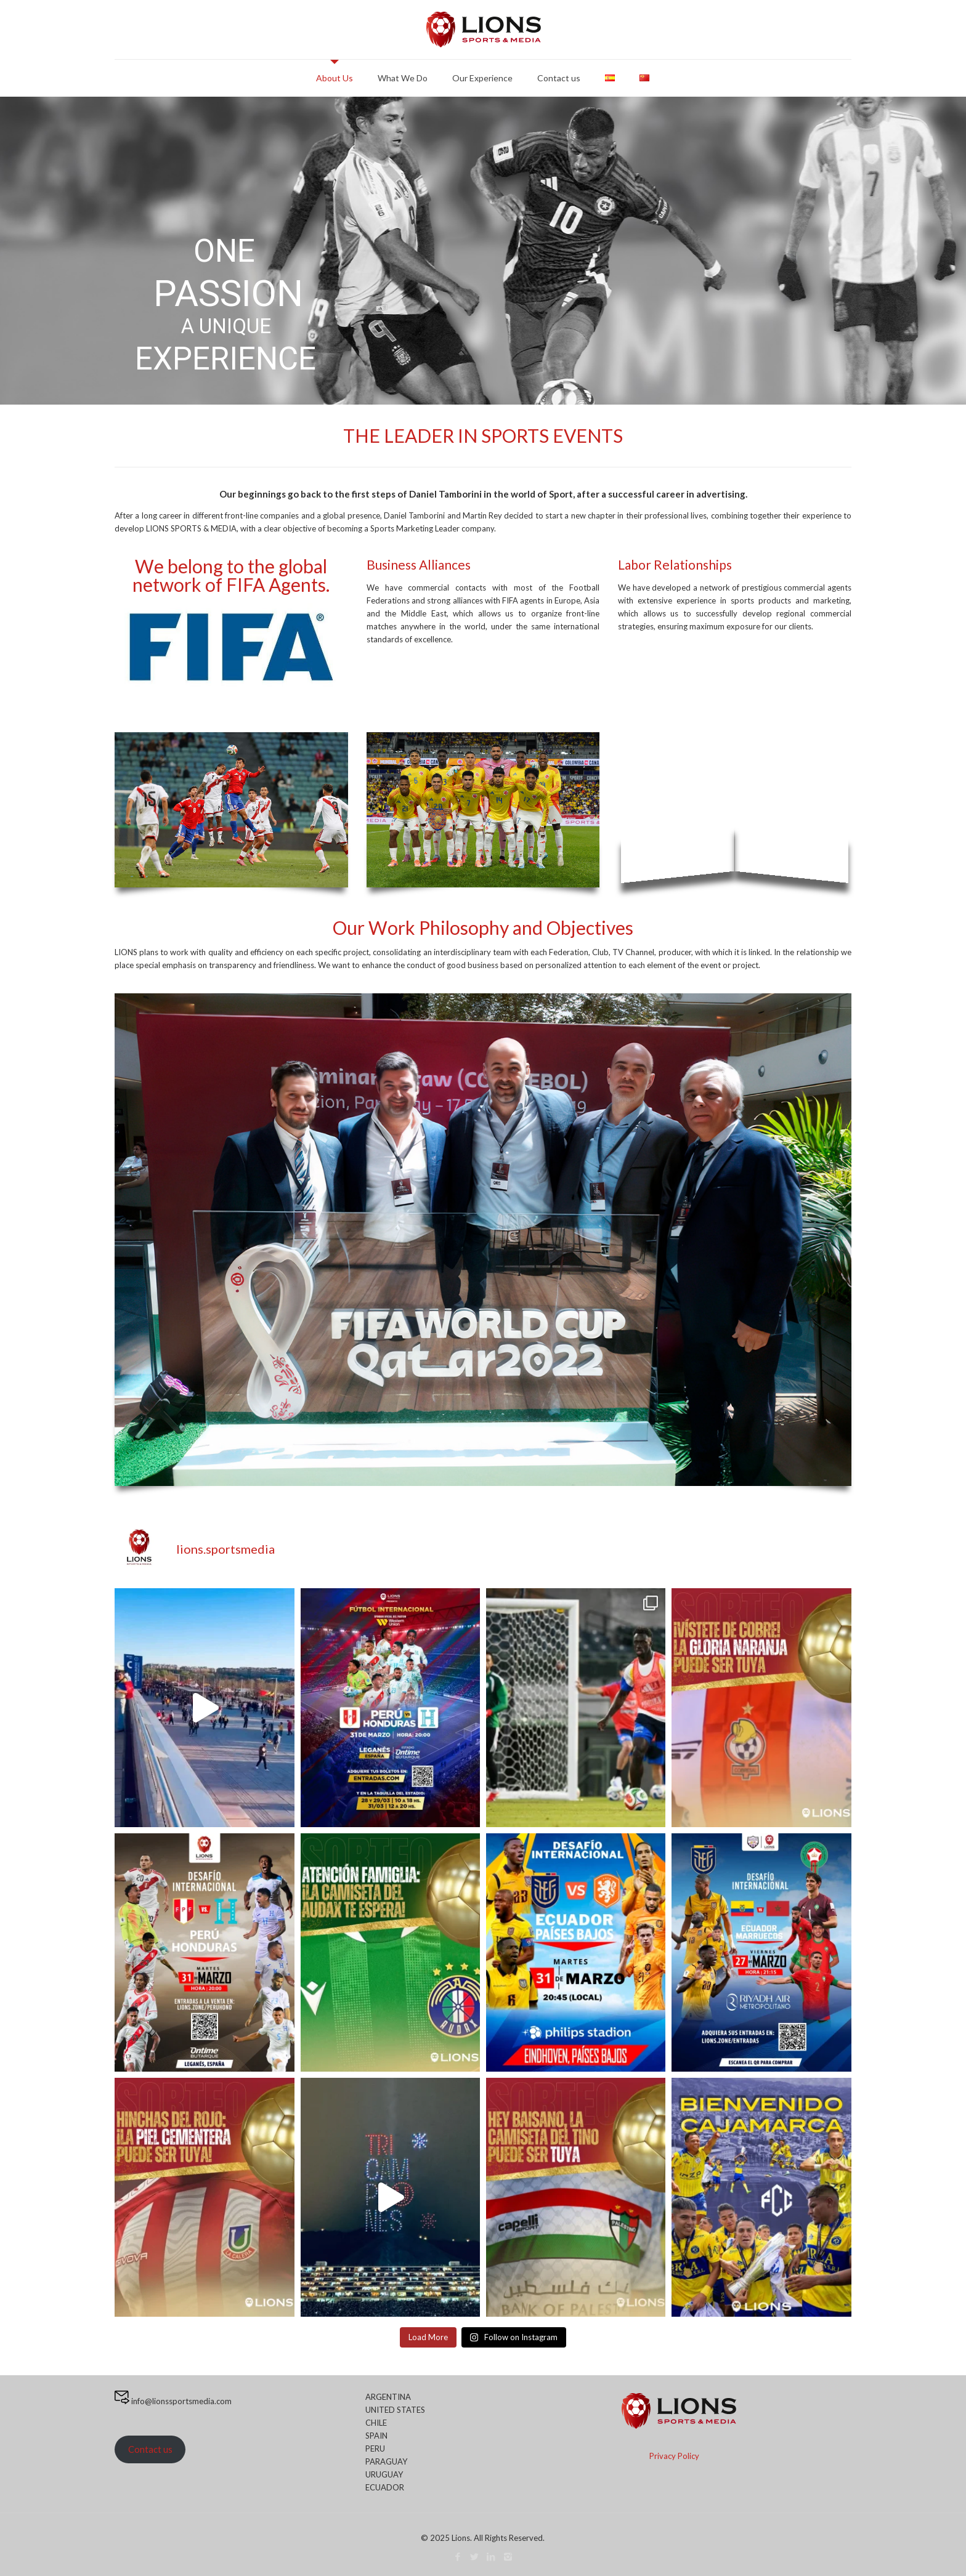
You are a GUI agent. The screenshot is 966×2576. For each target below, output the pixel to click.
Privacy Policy (674, 2456)
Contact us (150, 2449)
